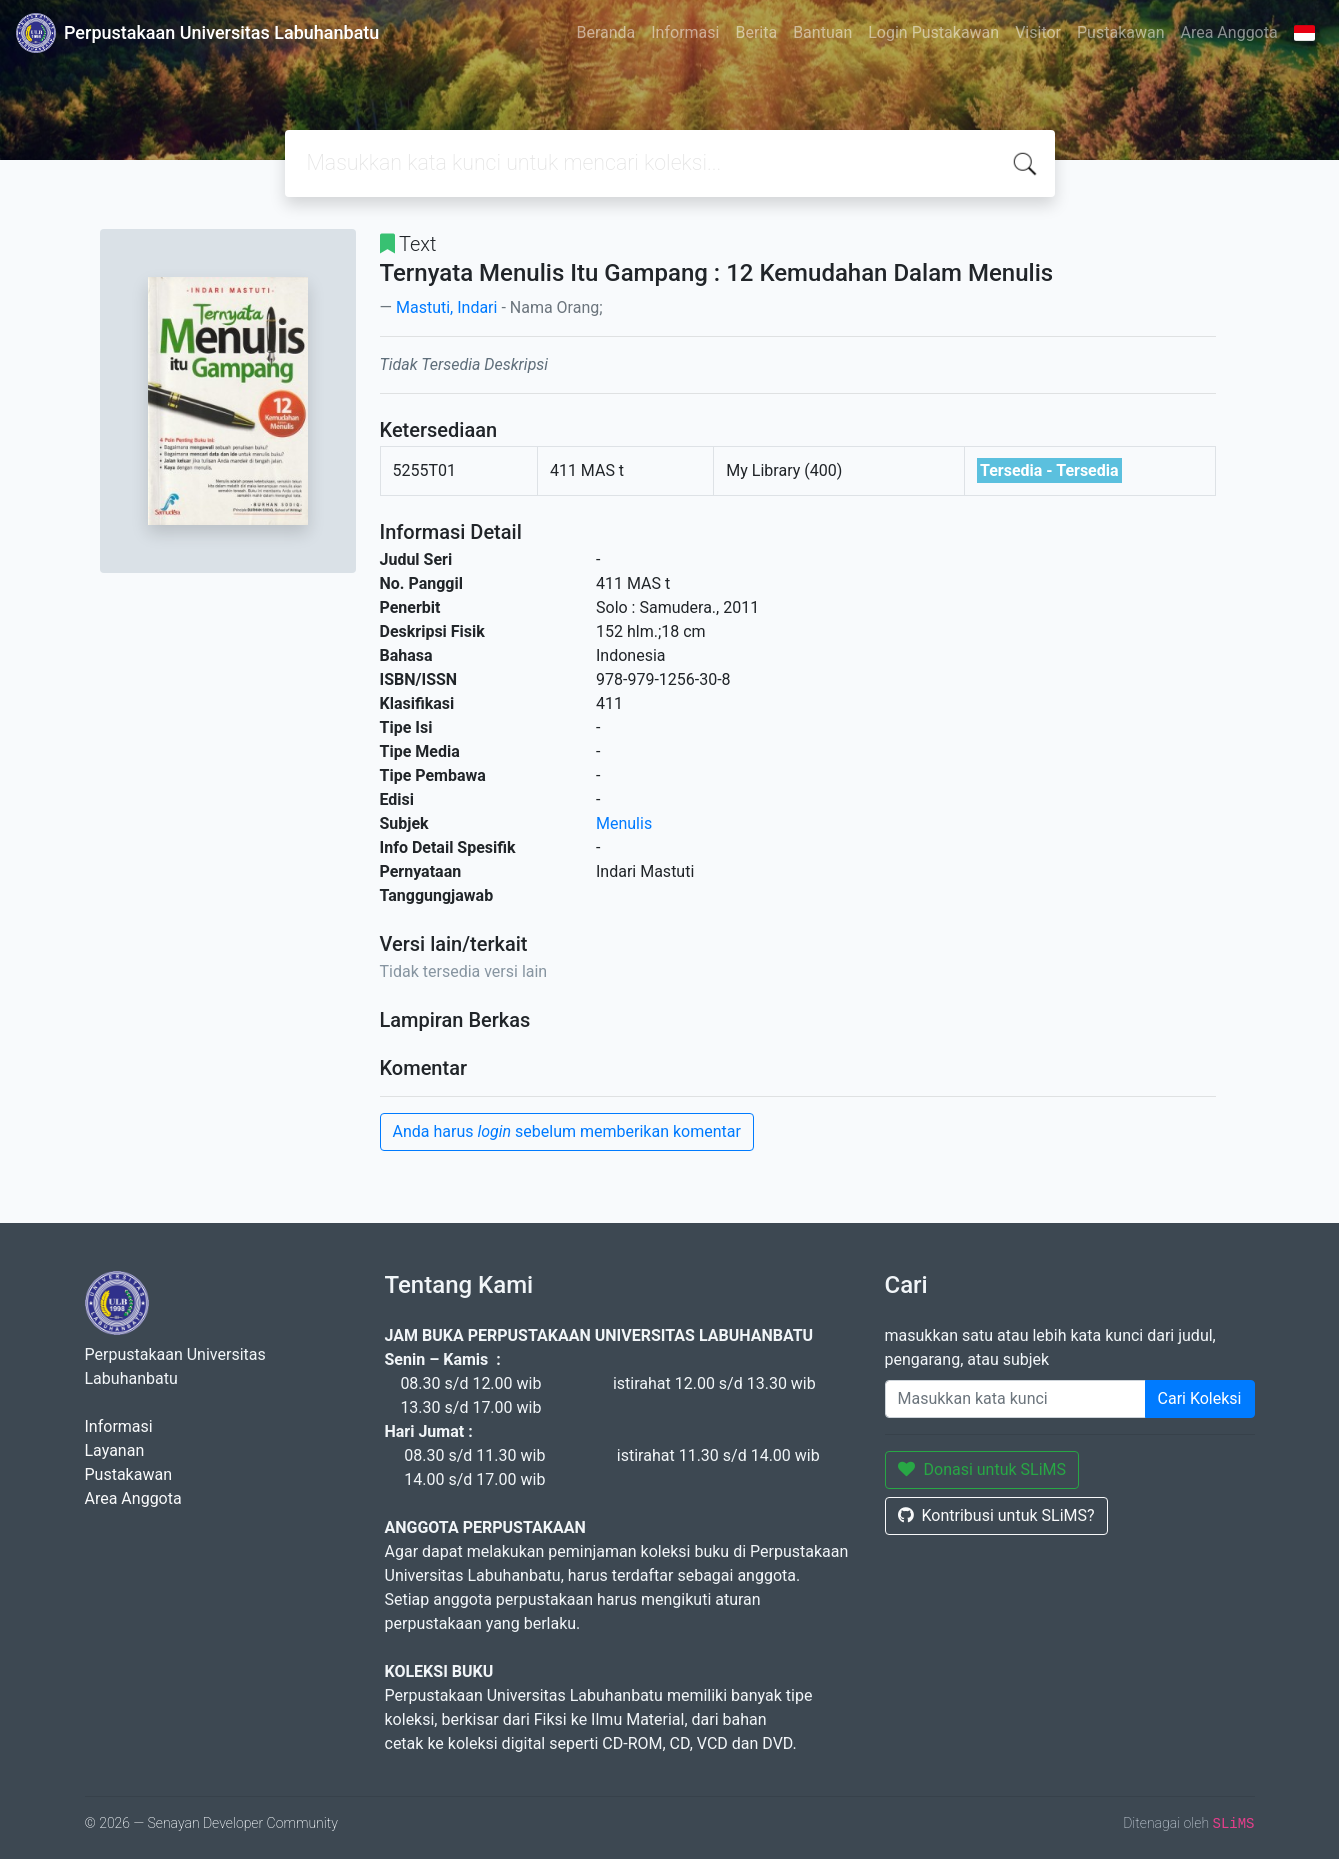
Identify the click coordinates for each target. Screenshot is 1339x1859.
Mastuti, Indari (446, 307)
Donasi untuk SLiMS (982, 1469)
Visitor (1038, 32)
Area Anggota (1229, 32)
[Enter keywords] (1015, 1399)
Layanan (115, 1450)
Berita (756, 32)
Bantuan (822, 32)
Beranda (605, 32)
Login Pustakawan (933, 32)
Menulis (624, 823)
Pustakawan (1120, 32)
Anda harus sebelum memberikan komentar (567, 1131)
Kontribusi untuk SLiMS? (996, 1515)
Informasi (685, 32)
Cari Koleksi (1200, 1398)
